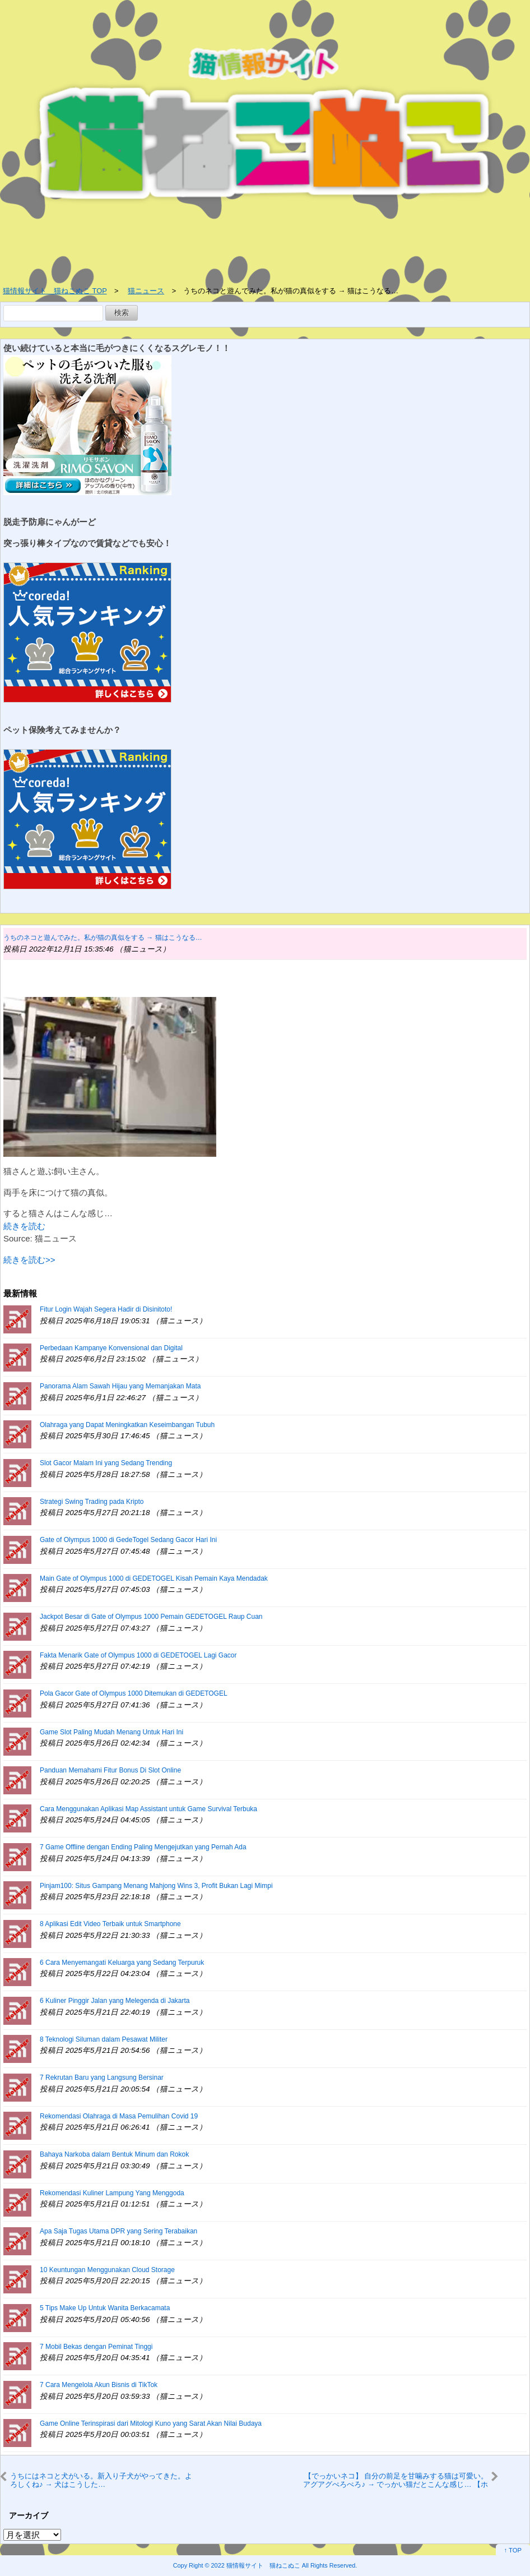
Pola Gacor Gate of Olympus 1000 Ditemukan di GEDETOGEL (133, 1693)
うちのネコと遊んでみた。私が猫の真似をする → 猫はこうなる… (102, 937)
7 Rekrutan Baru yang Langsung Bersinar (102, 2077)
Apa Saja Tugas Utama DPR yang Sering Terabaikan (118, 2231)
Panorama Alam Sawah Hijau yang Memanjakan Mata (120, 1386)
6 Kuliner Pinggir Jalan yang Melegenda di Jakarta (115, 2001)
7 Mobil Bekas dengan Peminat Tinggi (96, 2347)
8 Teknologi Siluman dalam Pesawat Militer (104, 2039)
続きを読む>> (29, 1259)
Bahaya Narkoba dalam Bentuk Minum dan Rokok (114, 2154)
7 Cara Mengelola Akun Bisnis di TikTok (98, 2385)
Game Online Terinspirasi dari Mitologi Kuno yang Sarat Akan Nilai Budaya (151, 2423)
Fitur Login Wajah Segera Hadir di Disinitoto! (106, 1309)
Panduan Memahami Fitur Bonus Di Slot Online (110, 1770)
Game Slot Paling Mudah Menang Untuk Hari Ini (111, 1732)
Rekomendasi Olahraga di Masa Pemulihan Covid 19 (119, 2116)
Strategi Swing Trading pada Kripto (91, 1502)
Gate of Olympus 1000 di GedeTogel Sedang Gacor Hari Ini (128, 1540)
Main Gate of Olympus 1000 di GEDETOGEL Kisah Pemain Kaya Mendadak (154, 1578)
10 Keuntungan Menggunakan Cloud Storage (107, 2270)
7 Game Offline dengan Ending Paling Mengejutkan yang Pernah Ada (143, 1847)
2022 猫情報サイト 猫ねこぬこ (255, 2565)
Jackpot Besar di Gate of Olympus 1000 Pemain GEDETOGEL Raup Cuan (151, 1617)
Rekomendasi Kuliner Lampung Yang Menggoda (112, 2193)
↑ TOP (513, 2550)
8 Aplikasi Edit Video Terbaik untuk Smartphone (110, 1924)
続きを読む (24, 1226)
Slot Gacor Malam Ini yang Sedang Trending (106, 1463)
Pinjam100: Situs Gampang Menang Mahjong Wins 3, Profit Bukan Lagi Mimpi (156, 1886)
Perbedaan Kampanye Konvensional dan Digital (111, 1348)
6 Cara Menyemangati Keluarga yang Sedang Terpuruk (122, 1962)
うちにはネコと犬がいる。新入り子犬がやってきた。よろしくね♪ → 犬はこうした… (101, 2480)
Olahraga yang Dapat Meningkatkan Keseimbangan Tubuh (127, 1425)
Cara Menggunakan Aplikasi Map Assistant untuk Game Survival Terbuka (148, 1809)
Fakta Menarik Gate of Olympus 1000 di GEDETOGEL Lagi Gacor (138, 1655)
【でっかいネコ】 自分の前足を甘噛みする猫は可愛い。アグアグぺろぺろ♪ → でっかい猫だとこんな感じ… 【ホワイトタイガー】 (395, 2480)
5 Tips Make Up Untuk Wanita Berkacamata (105, 2308)
